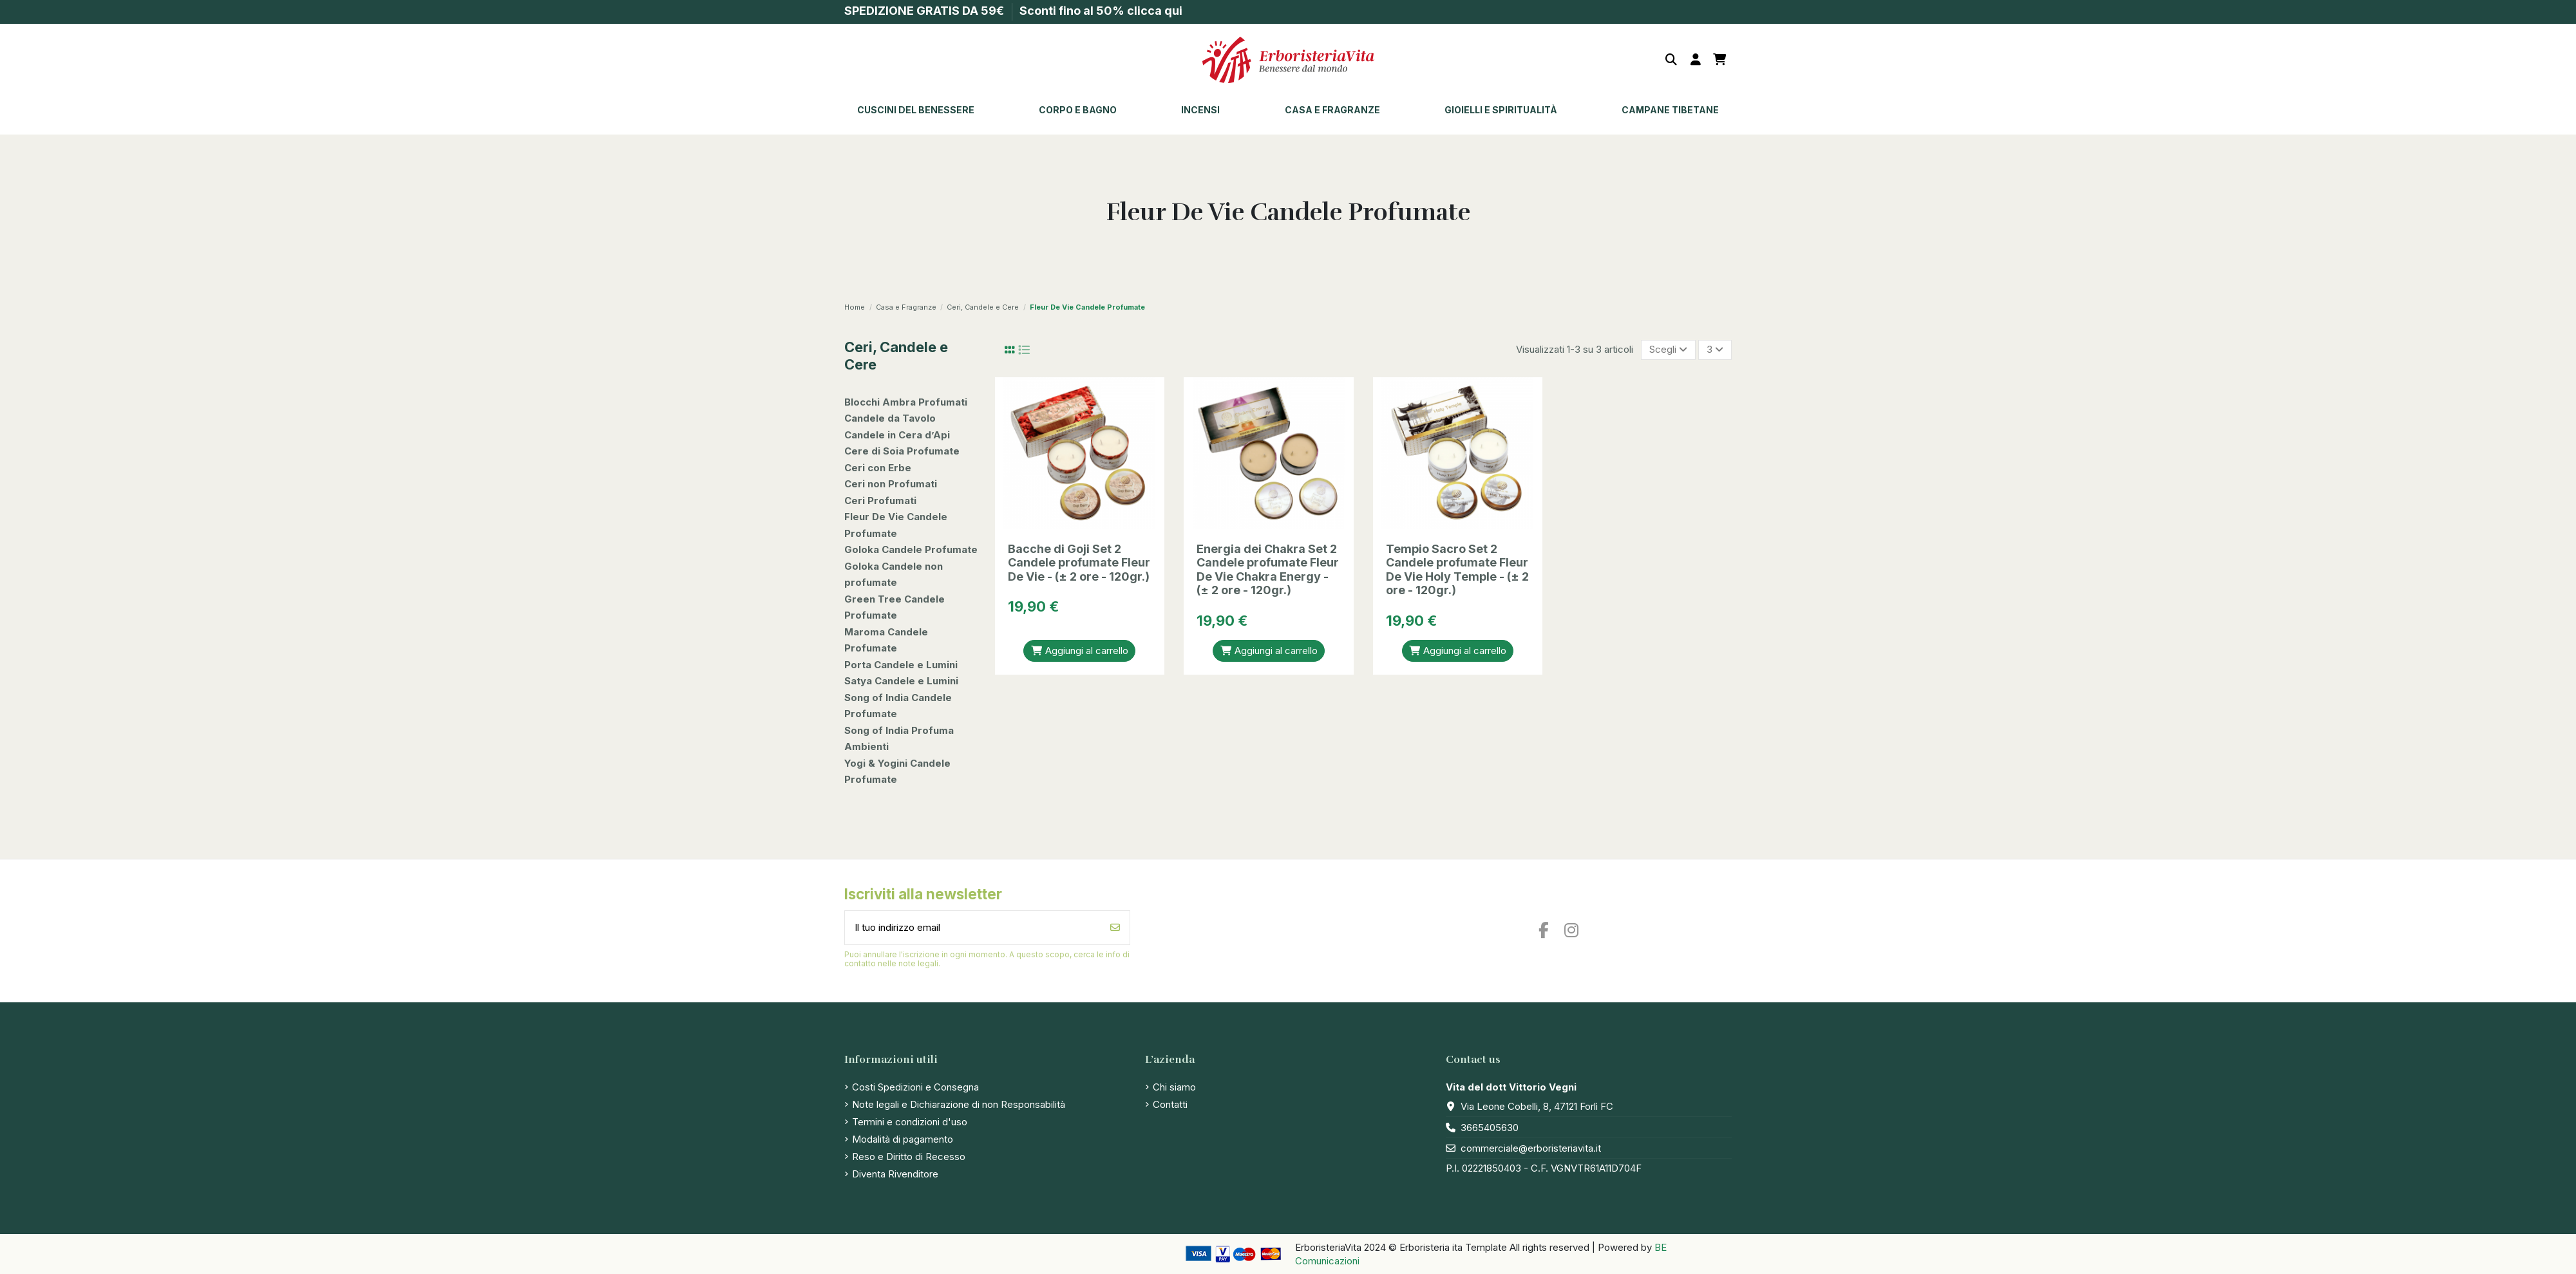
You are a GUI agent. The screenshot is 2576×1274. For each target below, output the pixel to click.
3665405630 (1490, 1127)
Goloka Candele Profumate (911, 549)
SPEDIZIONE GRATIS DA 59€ (925, 10)
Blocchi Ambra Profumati (905, 402)
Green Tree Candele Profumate (894, 607)
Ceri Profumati (880, 500)
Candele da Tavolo (890, 418)
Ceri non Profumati (890, 484)
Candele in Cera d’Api (897, 435)
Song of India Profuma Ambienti (899, 738)
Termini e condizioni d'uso (909, 1122)
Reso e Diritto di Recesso (908, 1156)
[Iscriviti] (1115, 928)
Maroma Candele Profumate (886, 640)
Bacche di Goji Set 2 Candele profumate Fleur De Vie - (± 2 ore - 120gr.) (1079, 562)
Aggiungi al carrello (1079, 650)
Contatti (1170, 1104)
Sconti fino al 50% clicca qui (1100, 10)
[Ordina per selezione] (1668, 350)
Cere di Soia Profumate (902, 451)
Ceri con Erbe (877, 468)
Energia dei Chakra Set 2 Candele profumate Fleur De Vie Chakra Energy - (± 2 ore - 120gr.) (1268, 569)
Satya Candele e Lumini (901, 681)
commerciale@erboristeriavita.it (1531, 1148)
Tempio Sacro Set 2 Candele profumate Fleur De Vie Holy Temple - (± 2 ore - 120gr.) (1457, 569)
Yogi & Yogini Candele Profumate (897, 771)
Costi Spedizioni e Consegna (915, 1087)
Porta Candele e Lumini (901, 665)
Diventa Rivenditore (895, 1174)
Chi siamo (1174, 1087)
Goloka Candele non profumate (893, 574)
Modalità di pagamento (902, 1139)
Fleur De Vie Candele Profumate (895, 525)
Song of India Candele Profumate (898, 705)
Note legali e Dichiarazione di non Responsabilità (958, 1104)
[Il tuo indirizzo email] (973, 928)
